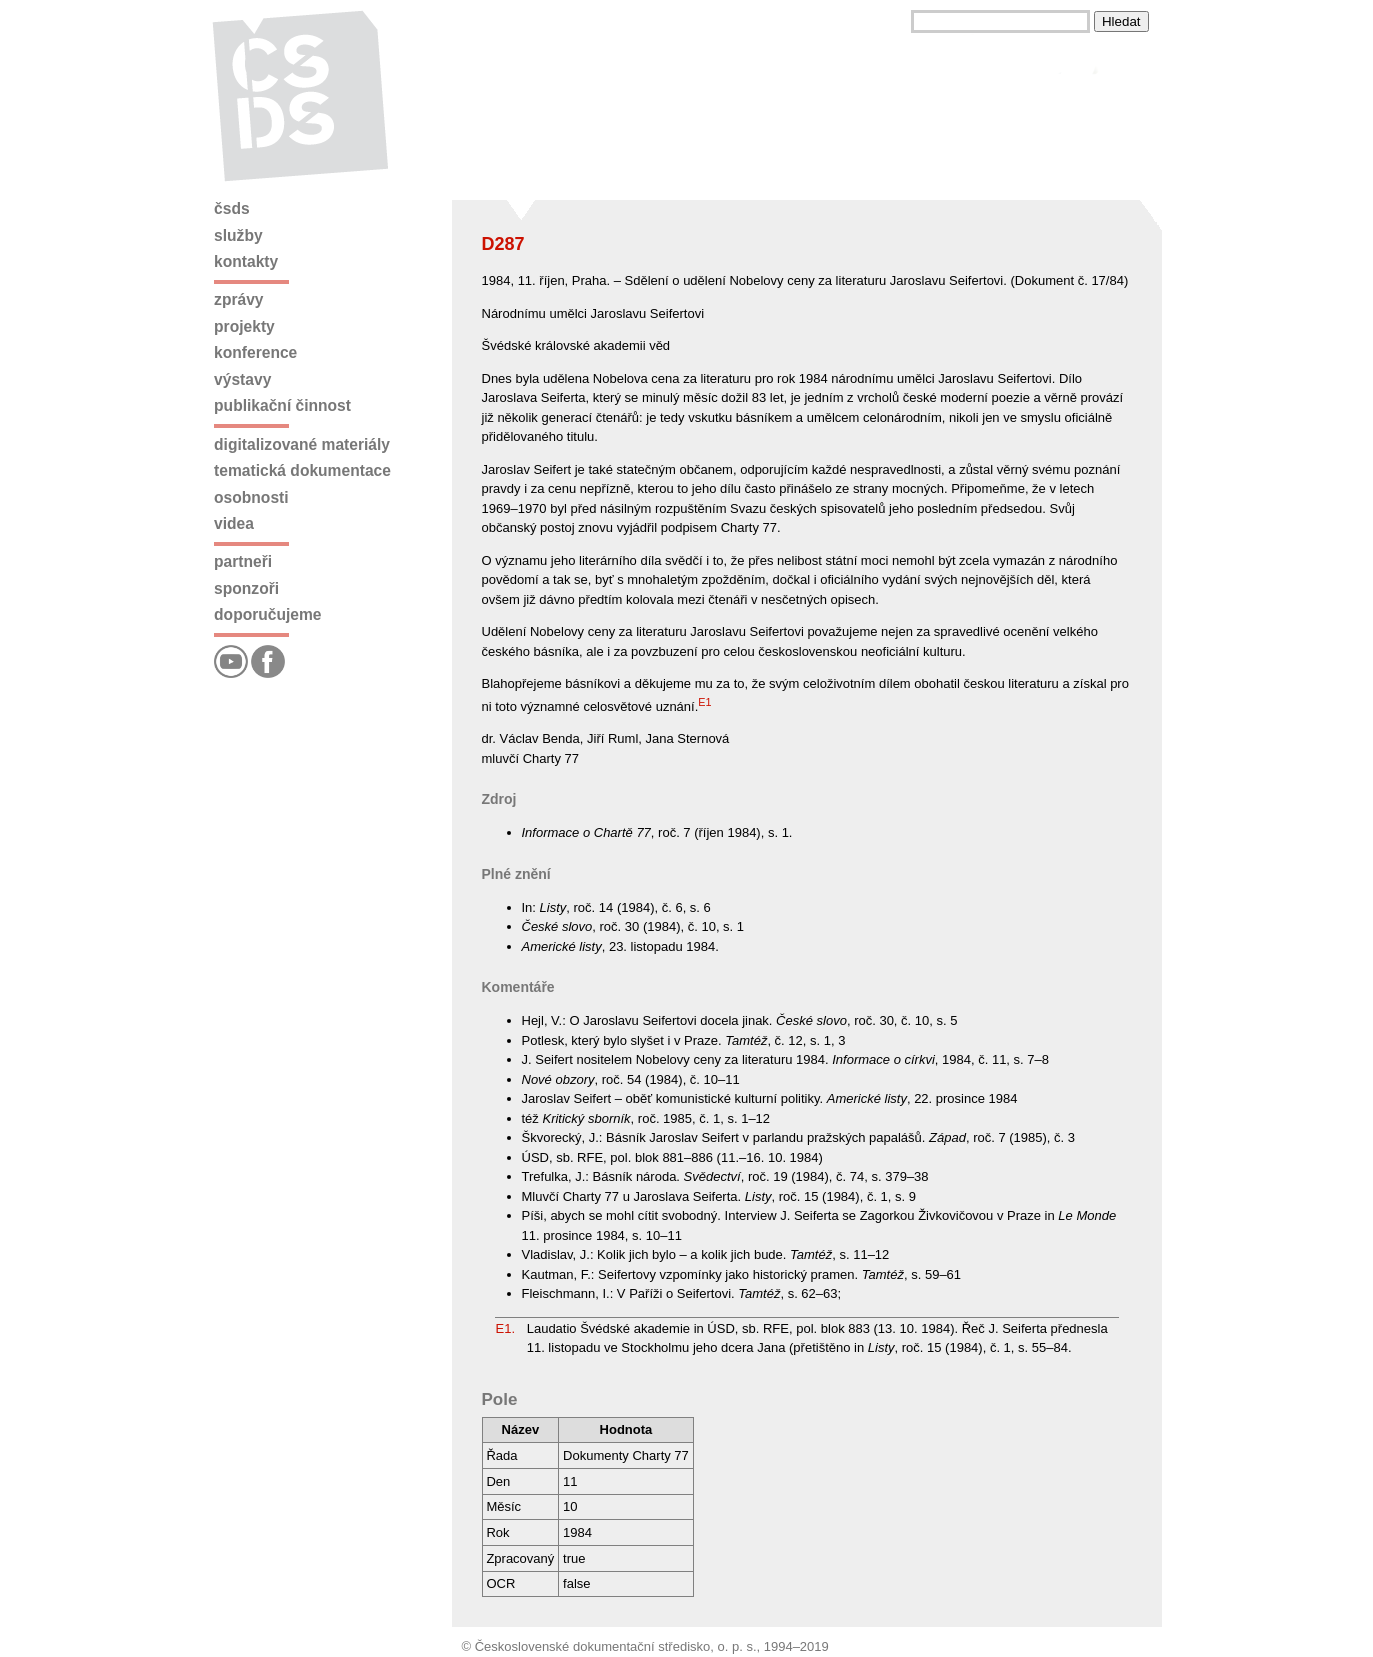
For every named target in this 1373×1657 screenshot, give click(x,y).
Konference (255, 352)
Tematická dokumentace (302, 470)
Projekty (244, 326)
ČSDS (232, 208)
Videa (234, 523)
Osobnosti (251, 497)
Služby (238, 235)
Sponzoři (246, 588)
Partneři (243, 561)
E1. (506, 1328)
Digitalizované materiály (302, 444)
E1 (704, 702)
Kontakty (246, 261)
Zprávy (238, 299)
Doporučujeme (267, 614)
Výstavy (242, 379)
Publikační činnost (282, 405)
